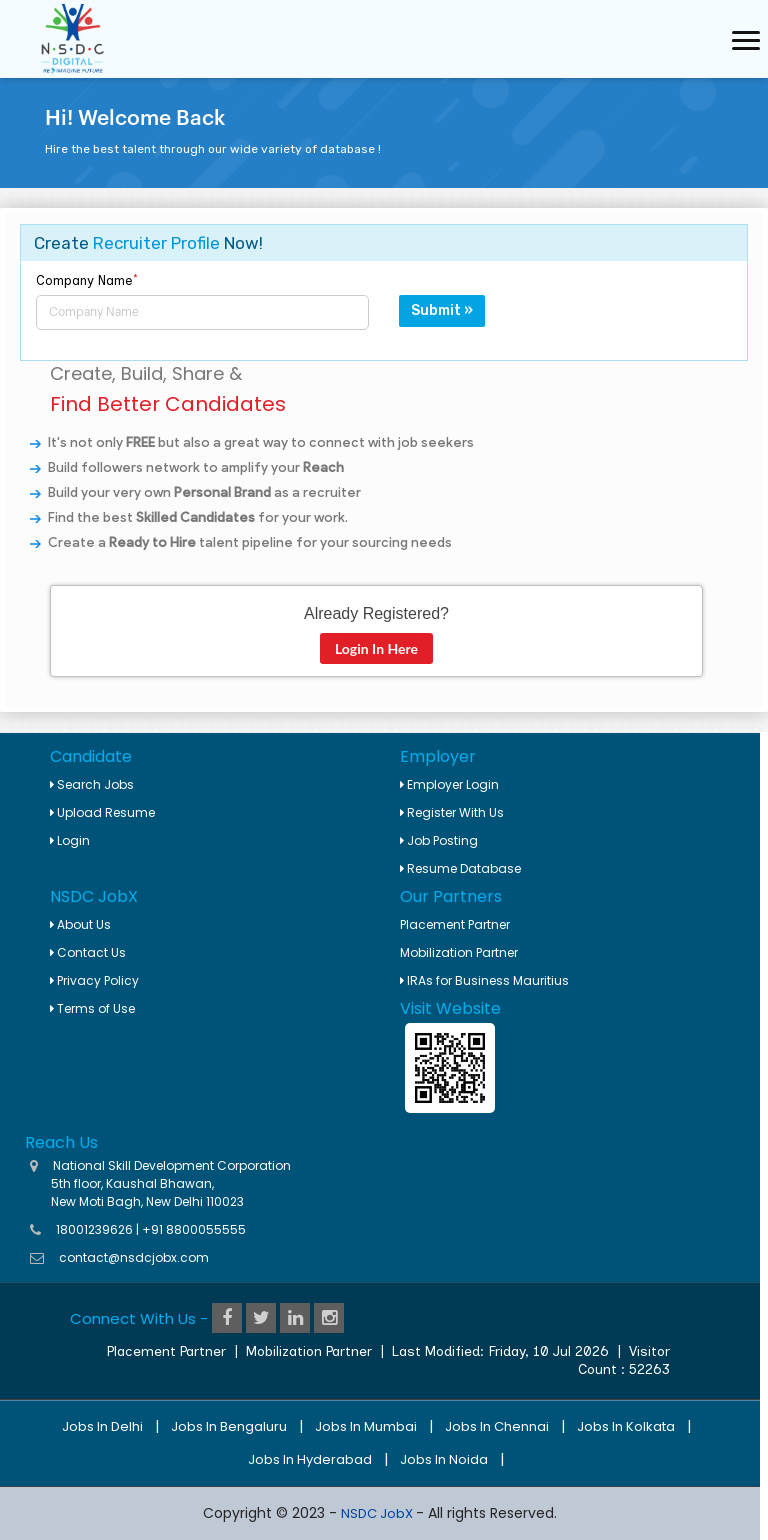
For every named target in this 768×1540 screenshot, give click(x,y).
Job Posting (439, 840)
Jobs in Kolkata (626, 1426)
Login (70, 840)
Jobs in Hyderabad (310, 1459)
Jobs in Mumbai (366, 1426)
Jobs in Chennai (497, 1426)
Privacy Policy (94, 980)
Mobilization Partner (459, 952)
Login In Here (376, 648)
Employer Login (449, 784)
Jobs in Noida (444, 1459)
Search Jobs (92, 784)
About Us (80, 924)
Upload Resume (102, 812)
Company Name (87, 280)
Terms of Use (92, 1008)
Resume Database (460, 868)
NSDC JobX (378, 1513)
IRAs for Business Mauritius (484, 980)
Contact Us (88, 952)
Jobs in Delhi (102, 1426)
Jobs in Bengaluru (229, 1426)
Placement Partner (455, 924)
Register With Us (452, 812)
